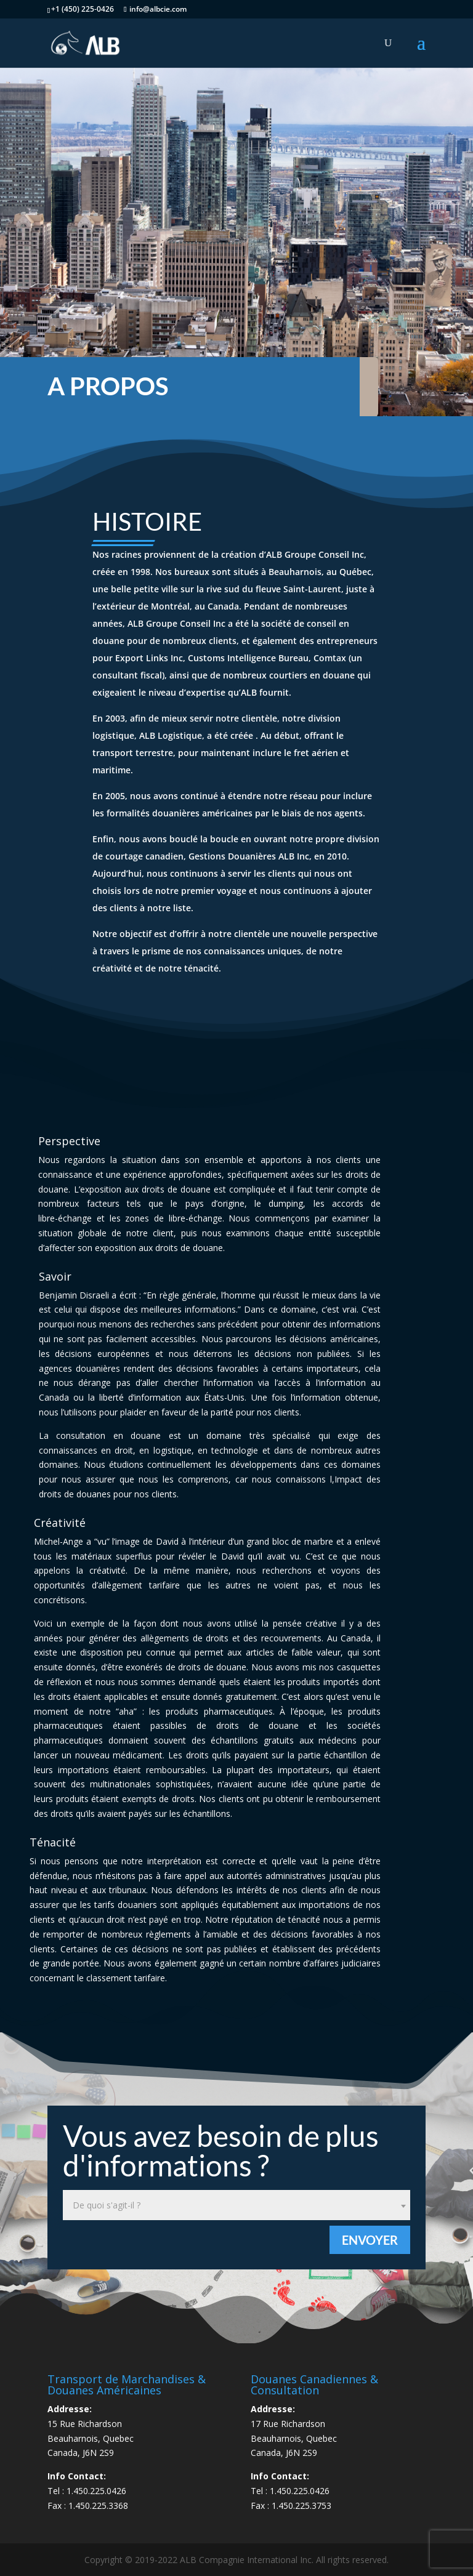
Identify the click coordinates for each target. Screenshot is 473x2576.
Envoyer (370, 2239)
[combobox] (236, 2205)
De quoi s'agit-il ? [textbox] (106, 2205)
